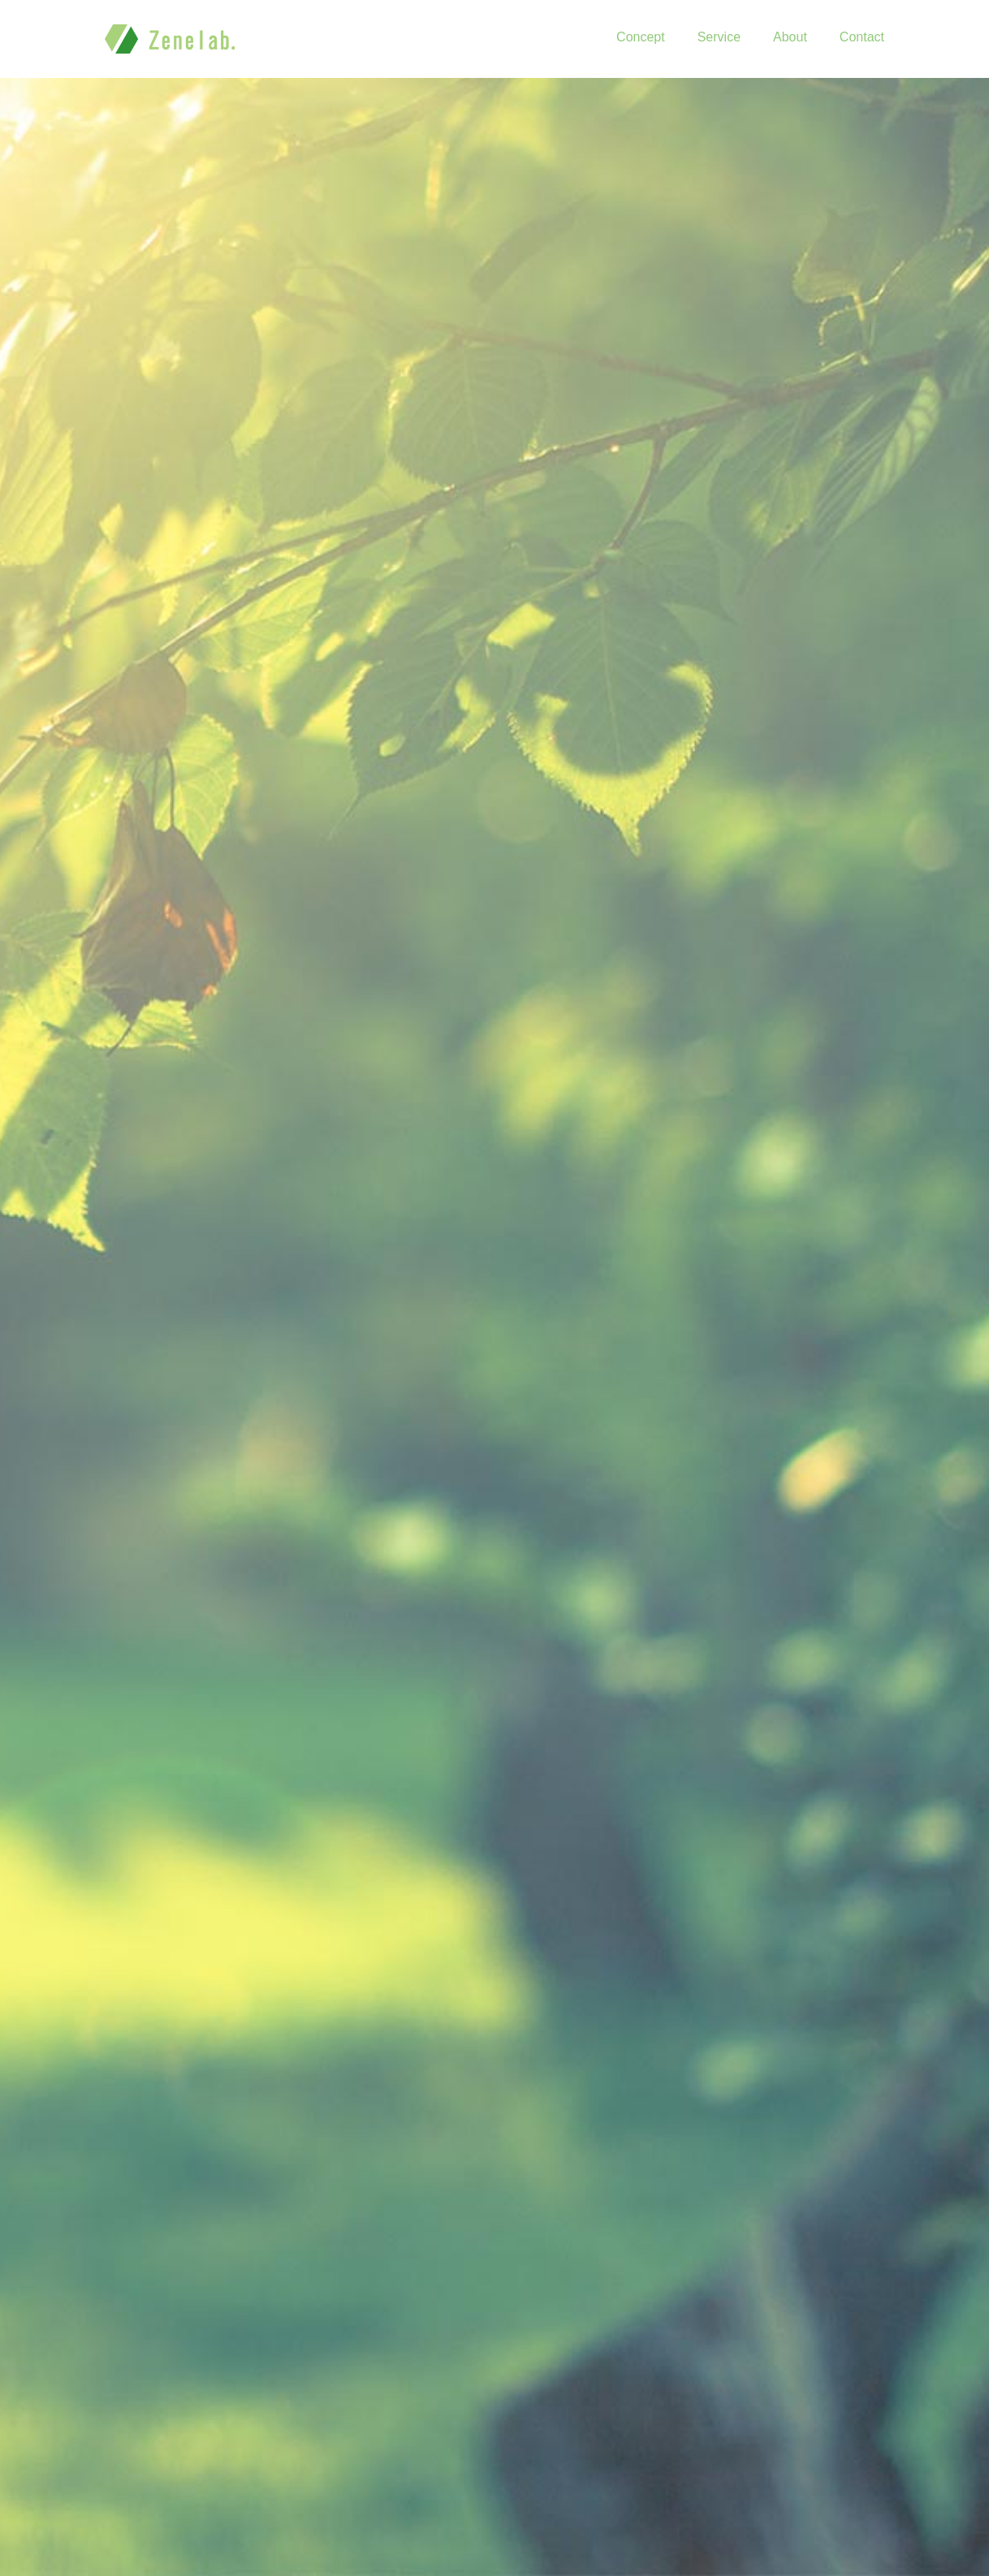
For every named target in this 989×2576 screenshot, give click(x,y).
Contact (862, 37)
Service (719, 37)
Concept (640, 37)
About (790, 37)
